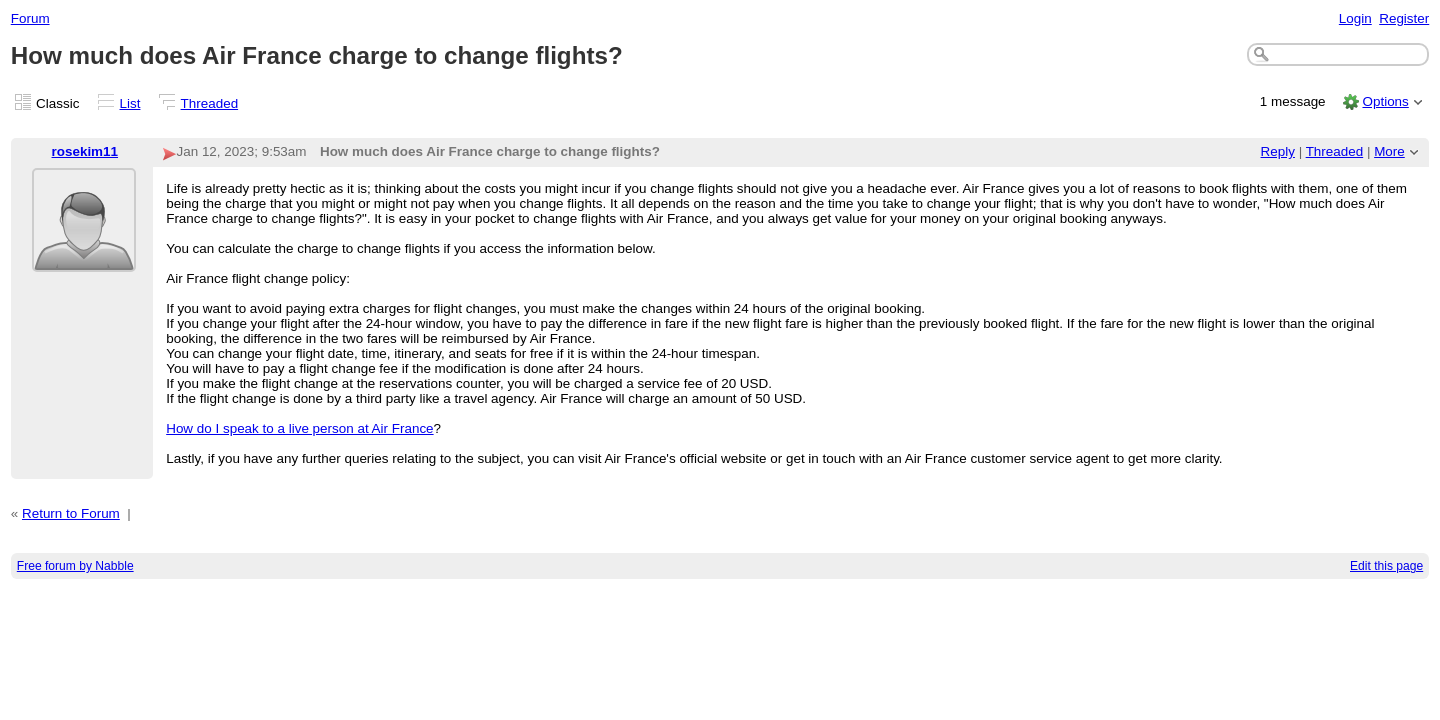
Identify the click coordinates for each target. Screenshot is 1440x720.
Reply (1278, 151)
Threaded (210, 103)
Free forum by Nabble (75, 566)
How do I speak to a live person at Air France (299, 428)
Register (1404, 18)
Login (1355, 18)
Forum (30, 18)
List (130, 103)
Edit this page (1386, 566)
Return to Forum (71, 513)
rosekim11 (85, 151)
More (1389, 151)
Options (1385, 101)
